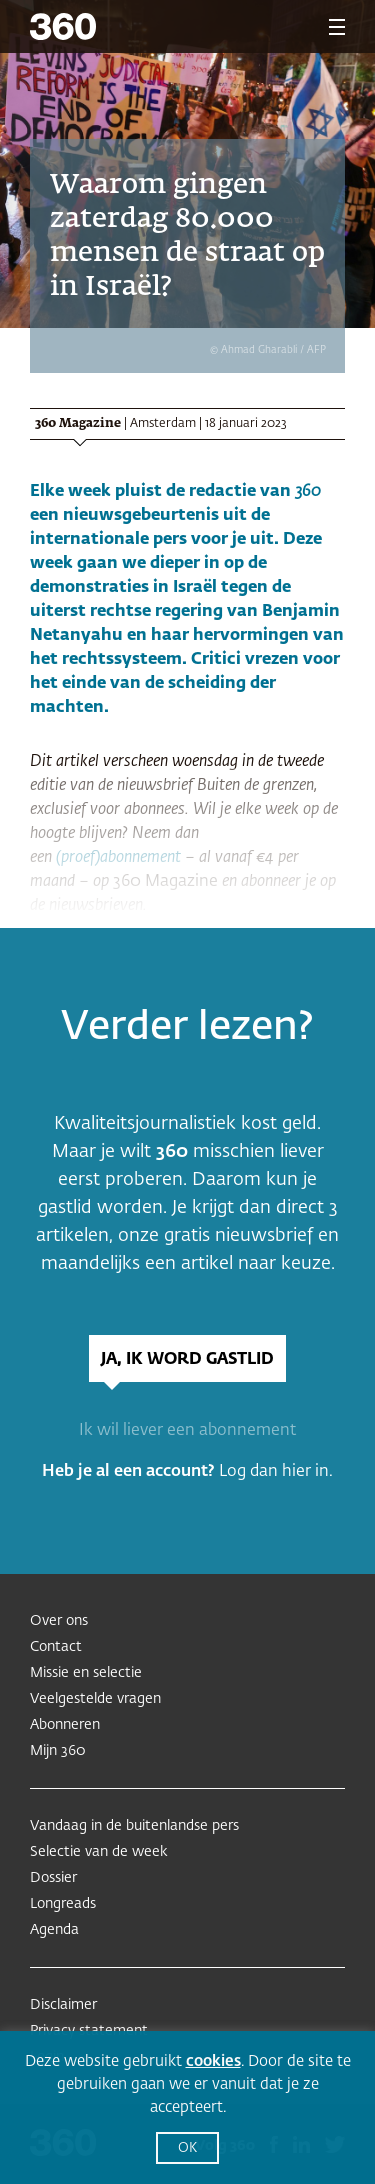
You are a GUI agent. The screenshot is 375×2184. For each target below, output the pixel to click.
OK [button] (187, 2148)
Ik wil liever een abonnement (187, 1431)
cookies (213, 2061)
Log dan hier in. (276, 1472)
